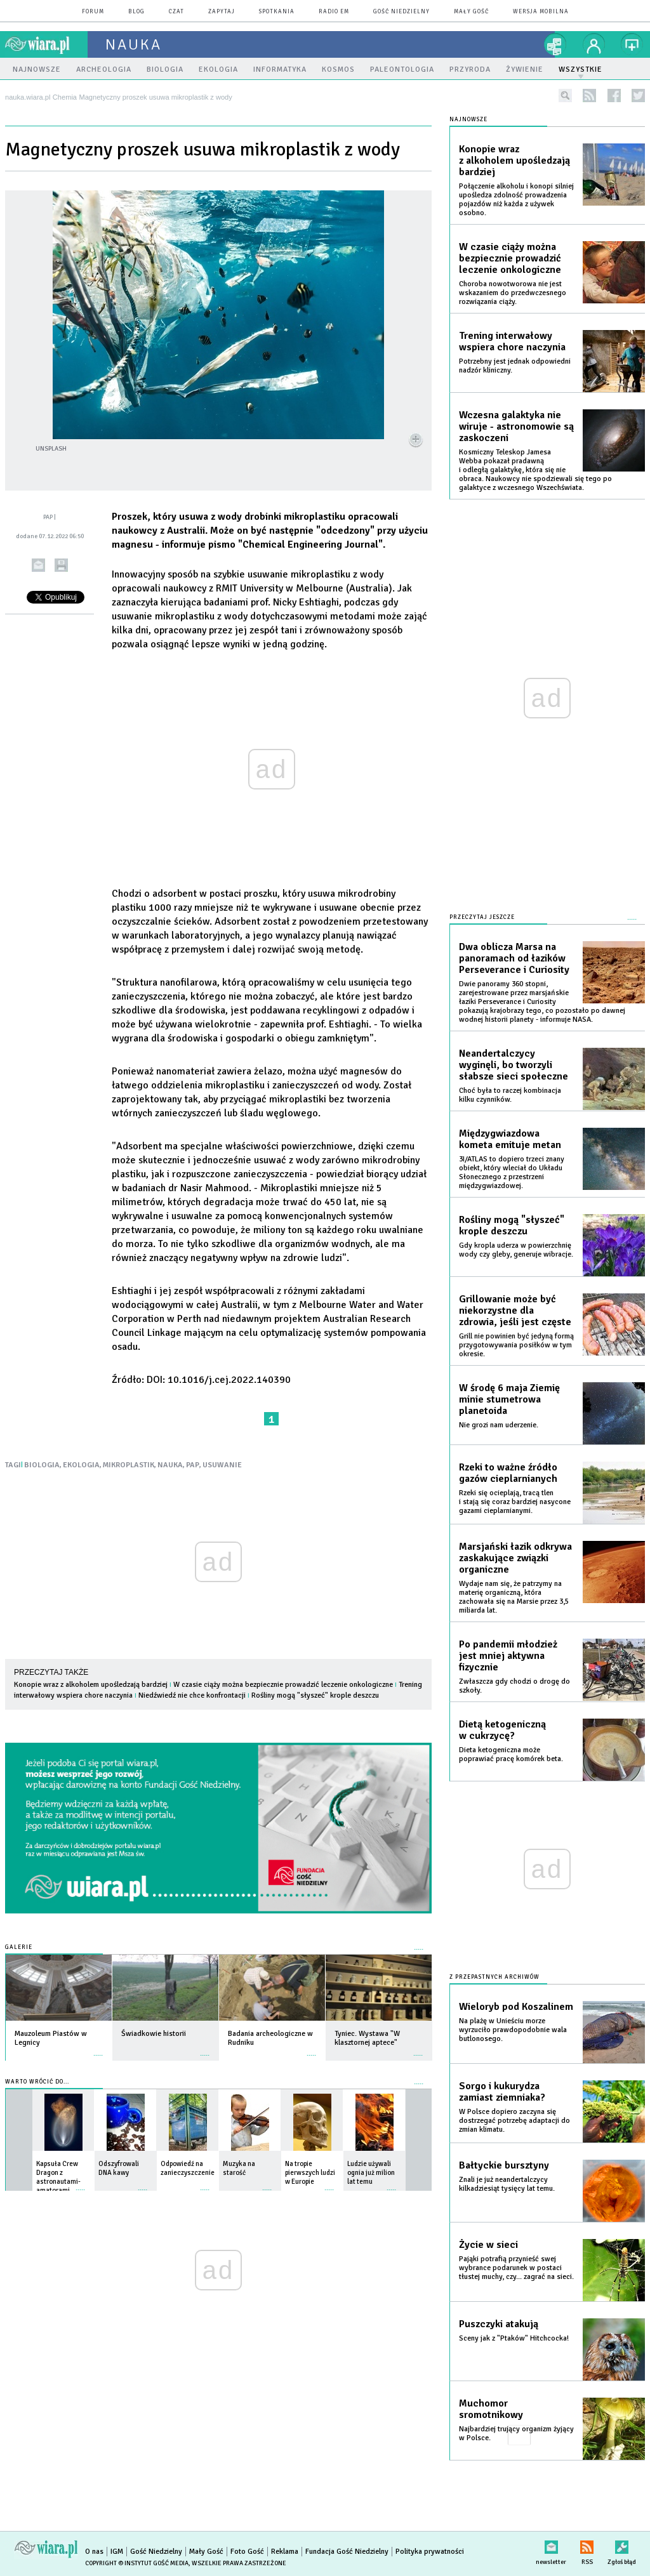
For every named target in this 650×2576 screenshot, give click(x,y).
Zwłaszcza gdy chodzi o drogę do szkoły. (514, 1686)
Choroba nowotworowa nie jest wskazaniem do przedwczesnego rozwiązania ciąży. (512, 293)
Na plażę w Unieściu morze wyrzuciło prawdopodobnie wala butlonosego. (513, 2030)
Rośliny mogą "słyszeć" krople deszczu (315, 1695)
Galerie (18, 1947)
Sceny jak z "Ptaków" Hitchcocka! (514, 2338)
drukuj (61, 565)
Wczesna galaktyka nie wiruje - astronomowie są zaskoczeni (516, 426)
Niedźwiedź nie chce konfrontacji (192, 1695)
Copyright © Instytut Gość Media (137, 2563)
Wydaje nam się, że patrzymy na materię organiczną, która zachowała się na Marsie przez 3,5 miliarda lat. (514, 1597)
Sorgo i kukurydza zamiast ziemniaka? (502, 2091)
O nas (94, 2551)
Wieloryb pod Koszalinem (516, 2006)
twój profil (594, 44)
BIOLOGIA (42, 1465)
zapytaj (221, 11)
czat (176, 11)
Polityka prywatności (429, 2551)
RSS (587, 2544)
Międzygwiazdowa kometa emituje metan (510, 1139)
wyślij (38, 565)
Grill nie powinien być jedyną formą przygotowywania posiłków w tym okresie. (516, 1345)
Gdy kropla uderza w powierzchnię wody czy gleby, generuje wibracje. (516, 1250)
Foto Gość (247, 2551)
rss (589, 95)
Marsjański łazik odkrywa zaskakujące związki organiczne (515, 1558)
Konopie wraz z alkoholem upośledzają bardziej (91, 1684)
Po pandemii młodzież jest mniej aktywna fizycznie (508, 1656)
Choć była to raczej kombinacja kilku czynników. (510, 1095)
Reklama (284, 2551)
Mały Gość (471, 11)
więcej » (98, 2049)
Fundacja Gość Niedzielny (346, 2551)
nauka (133, 44)
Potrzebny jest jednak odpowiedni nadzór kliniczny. (515, 366)
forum (93, 11)
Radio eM (334, 11)
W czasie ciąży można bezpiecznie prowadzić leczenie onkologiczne (283, 1684)
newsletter (551, 2544)
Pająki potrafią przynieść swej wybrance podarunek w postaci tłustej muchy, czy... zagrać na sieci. (516, 2268)
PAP (192, 1465)
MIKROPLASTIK (128, 1465)
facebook (614, 95)
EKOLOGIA (81, 1465)
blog (136, 11)
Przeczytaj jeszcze (482, 917)
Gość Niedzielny (401, 11)
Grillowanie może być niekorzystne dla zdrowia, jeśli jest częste (515, 1310)
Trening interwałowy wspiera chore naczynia (512, 341)
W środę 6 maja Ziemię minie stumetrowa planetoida (509, 1399)
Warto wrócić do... (37, 2081)
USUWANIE (222, 1465)
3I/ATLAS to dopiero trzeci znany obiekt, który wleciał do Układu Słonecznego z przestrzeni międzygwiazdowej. (511, 1172)
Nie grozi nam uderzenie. (498, 1425)
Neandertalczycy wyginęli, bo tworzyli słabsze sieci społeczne (513, 1065)
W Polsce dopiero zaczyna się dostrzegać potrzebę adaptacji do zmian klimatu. (514, 2120)
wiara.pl (46, 44)
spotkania (277, 11)
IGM (116, 2551)
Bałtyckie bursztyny (504, 2165)
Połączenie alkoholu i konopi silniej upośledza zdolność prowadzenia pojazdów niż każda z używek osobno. (516, 200)
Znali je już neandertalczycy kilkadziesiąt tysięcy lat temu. (507, 2184)
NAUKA (170, 1465)
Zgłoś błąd (621, 2544)
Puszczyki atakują (498, 2324)
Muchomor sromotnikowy (491, 2409)
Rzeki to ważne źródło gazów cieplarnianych (508, 1473)
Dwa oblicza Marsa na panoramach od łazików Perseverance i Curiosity (514, 958)
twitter (638, 95)
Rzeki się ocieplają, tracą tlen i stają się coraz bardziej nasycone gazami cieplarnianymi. (515, 1502)
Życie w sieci (488, 2244)
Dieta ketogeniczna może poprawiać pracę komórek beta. (511, 1754)
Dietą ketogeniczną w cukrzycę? (502, 1730)
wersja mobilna (541, 11)
